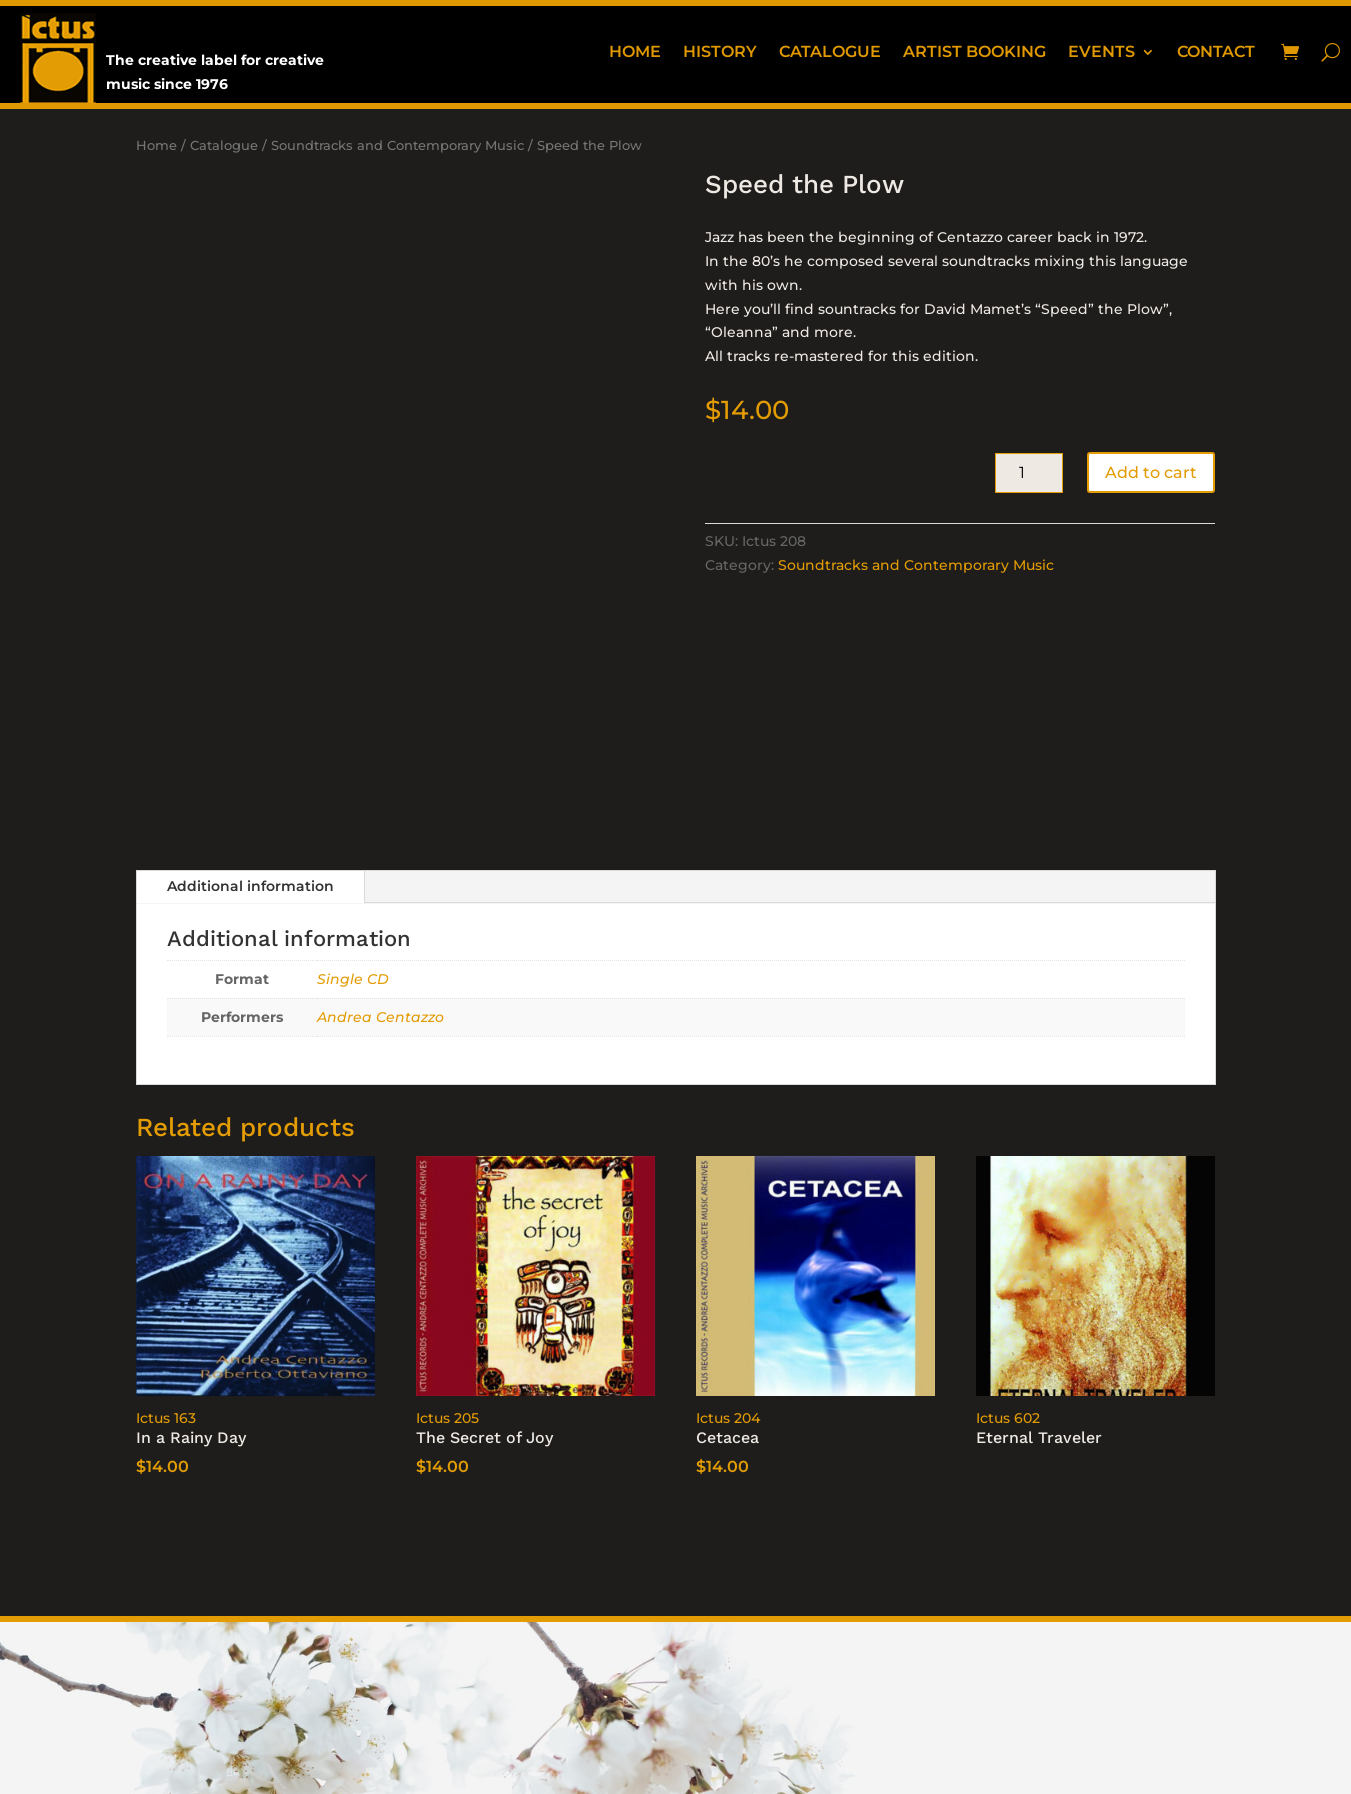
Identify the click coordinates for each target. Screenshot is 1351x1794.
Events (1101, 53)
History (720, 53)
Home (635, 53)
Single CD (353, 979)
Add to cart (1151, 472)
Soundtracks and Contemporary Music (397, 145)
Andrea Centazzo (380, 1017)
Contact (1216, 53)
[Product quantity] (1029, 473)
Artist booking (974, 53)
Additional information (250, 886)
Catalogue (830, 53)
